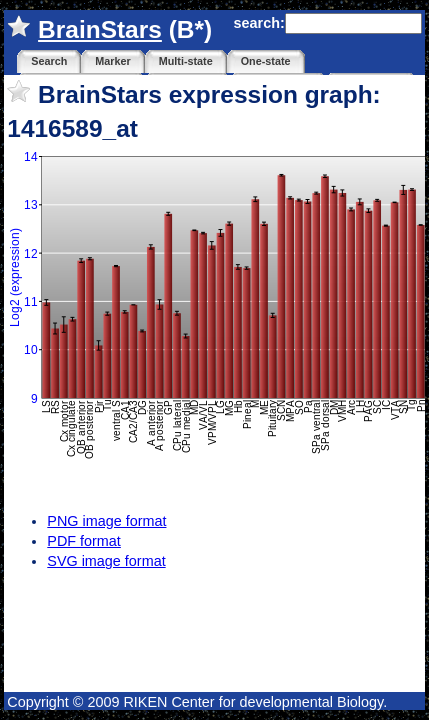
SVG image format (106, 561)
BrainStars (100, 29)
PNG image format (106, 521)
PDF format (84, 541)
